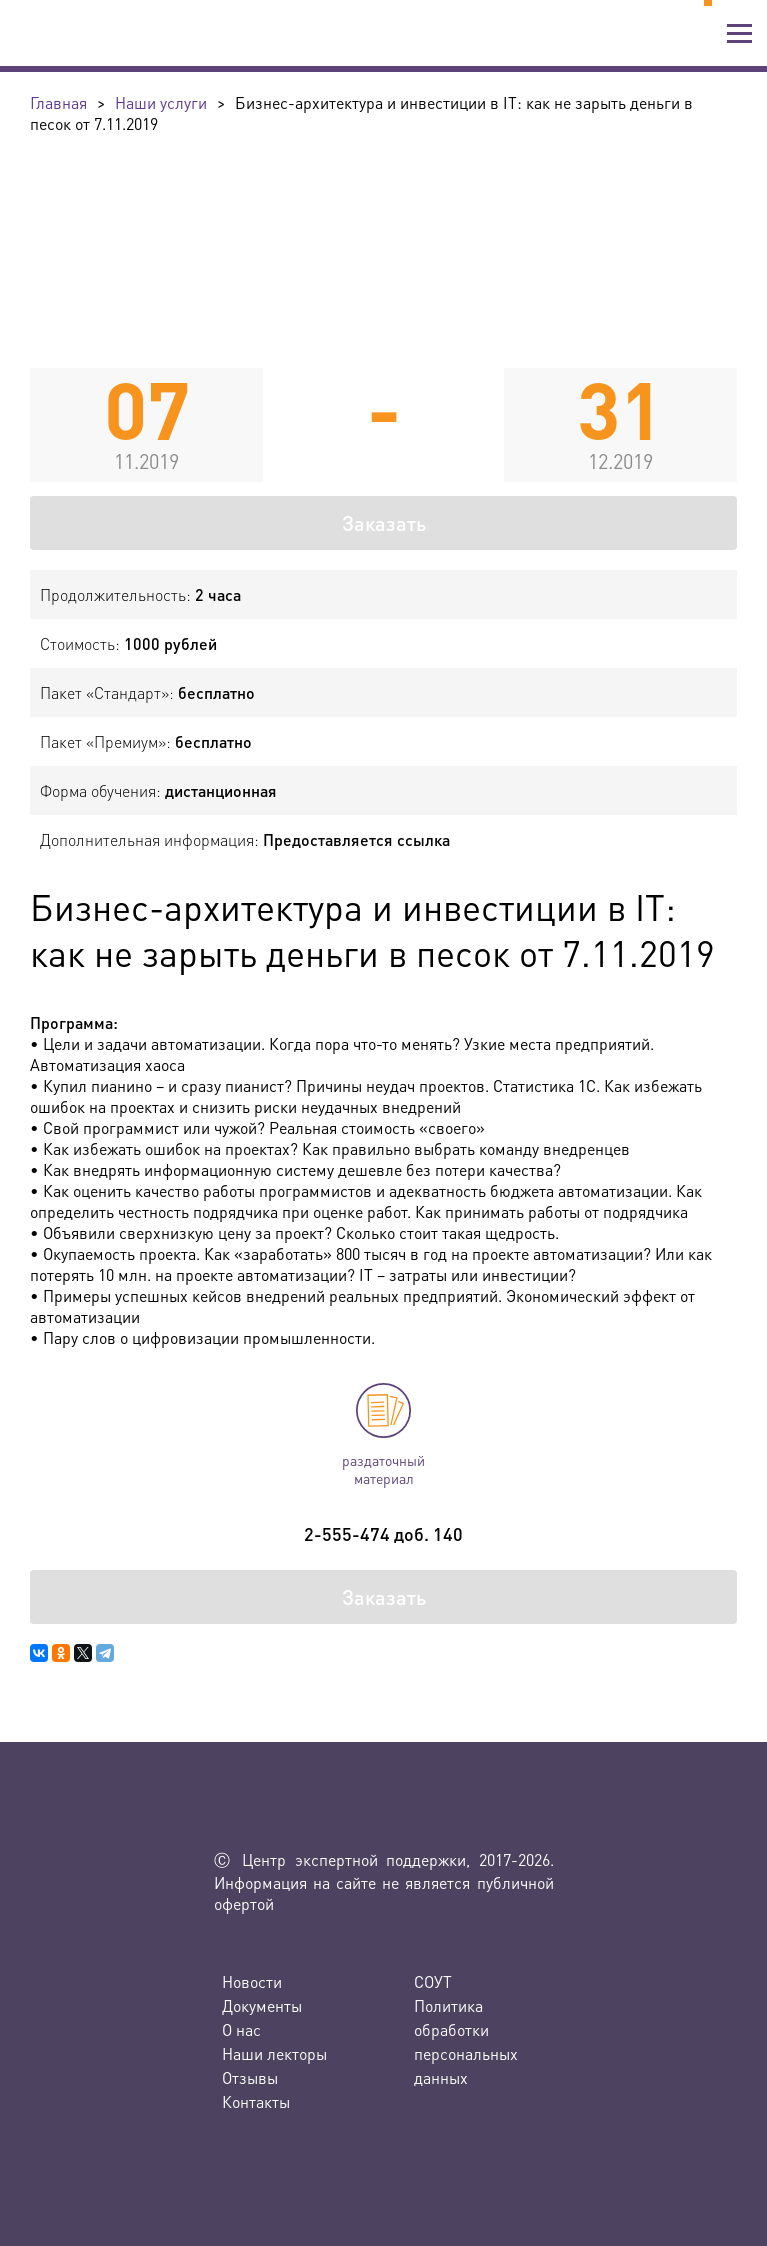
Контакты (256, 2101)
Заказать (384, 523)
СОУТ (433, 1981)
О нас (241, 2029)
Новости (252, 1981)
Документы (262, 2005)
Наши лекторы (274, 2053)
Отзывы (250, 2077)
